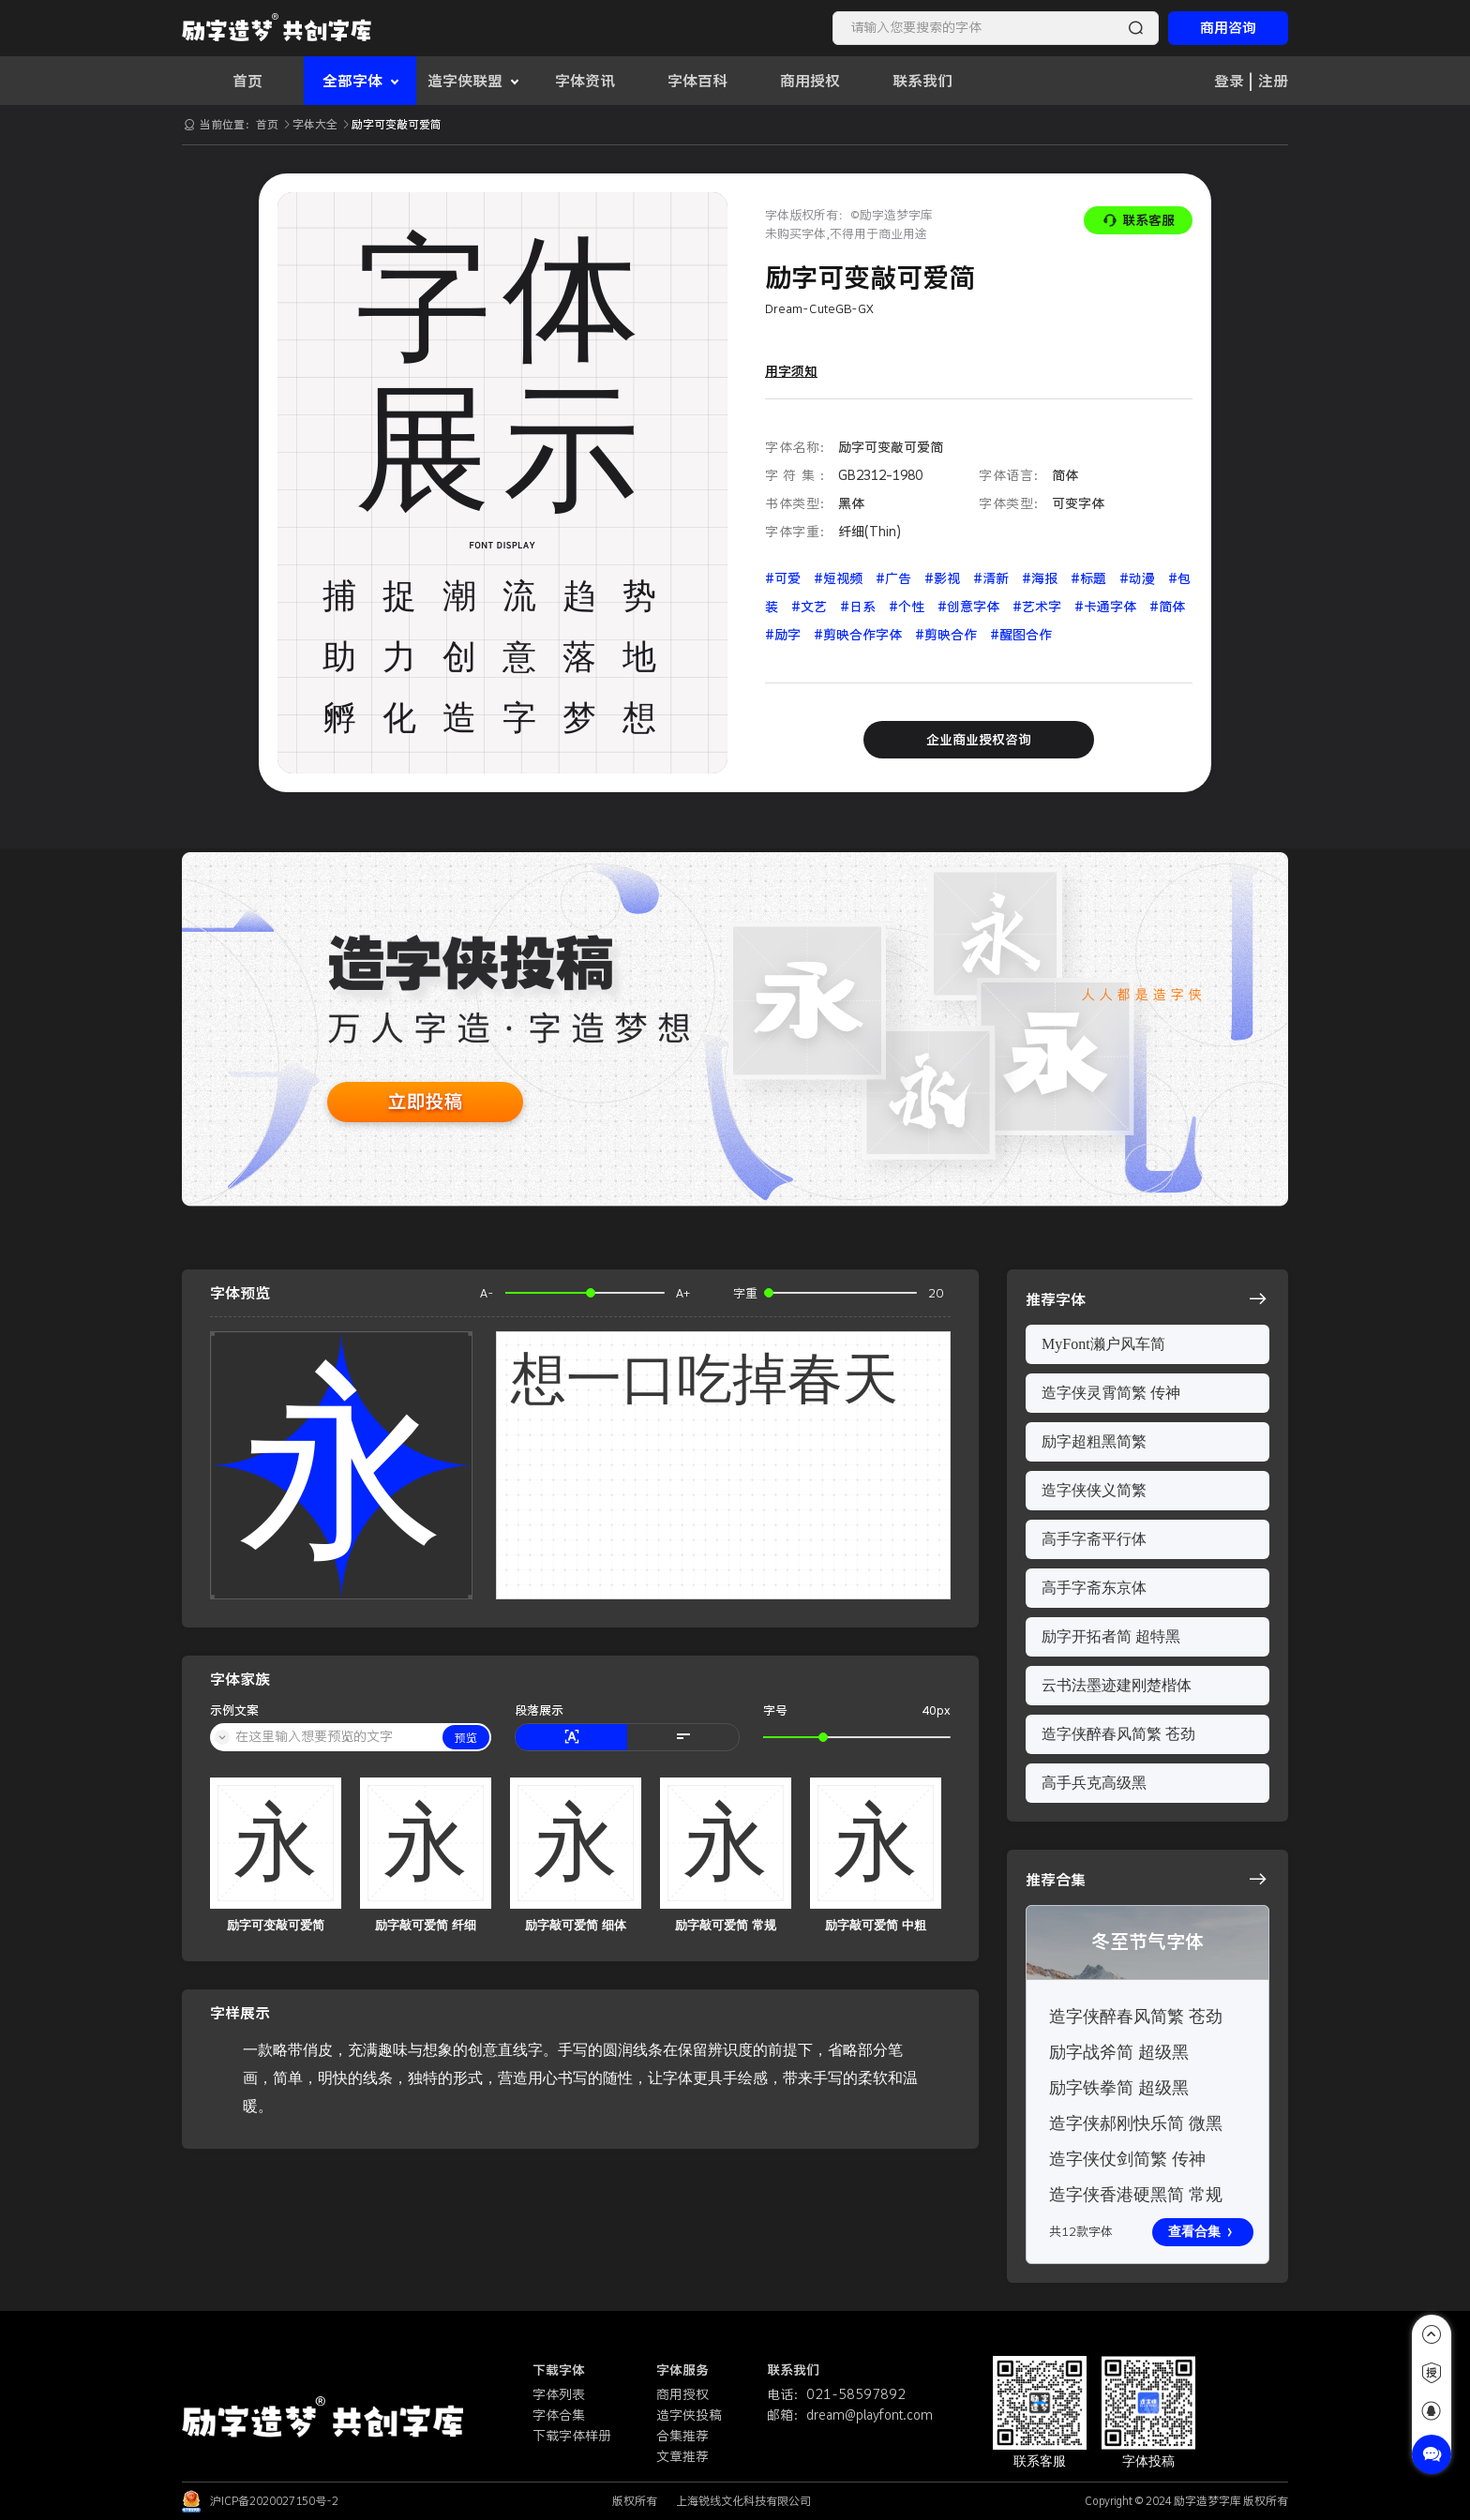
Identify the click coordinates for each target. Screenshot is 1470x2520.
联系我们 (922, 80)
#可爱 (784, 578)
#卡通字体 (1107, 606)
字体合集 (558, 2415)
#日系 (859, 606)
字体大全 (316, 124)
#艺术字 (1038, 606)
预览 (466, 1738)
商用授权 (810, 80)
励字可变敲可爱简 (275, 1925)
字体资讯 (585, 80)
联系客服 (1138, 220)
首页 (247, 80)
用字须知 (791, 371)
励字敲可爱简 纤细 (425, 1925)
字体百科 (698, 80)
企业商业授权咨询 (978, 739)
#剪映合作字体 (860, 634)
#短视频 (840, 578)
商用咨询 (1228, 28)
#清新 (992, 578)
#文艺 (811, 606)
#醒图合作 (1021, 634)
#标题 (1090, 578)
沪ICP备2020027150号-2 (274, 2501)
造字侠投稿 (689, 2415)
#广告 (895, 578)
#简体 (1167, 606)
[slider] (585, 1293)
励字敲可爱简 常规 (725, 1925)
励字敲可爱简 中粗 (875, 1925)
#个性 (908, 606)
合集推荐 (682, 2435)
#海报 (1041, 578)
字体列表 (558, 2394)
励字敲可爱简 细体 (575, 1925)
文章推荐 (682, 2456)
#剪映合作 (948, 634)
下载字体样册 (571, 2435)
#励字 (784, 634)
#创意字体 (970, 606)
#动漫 (1139, 578)
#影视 (944, 578)
